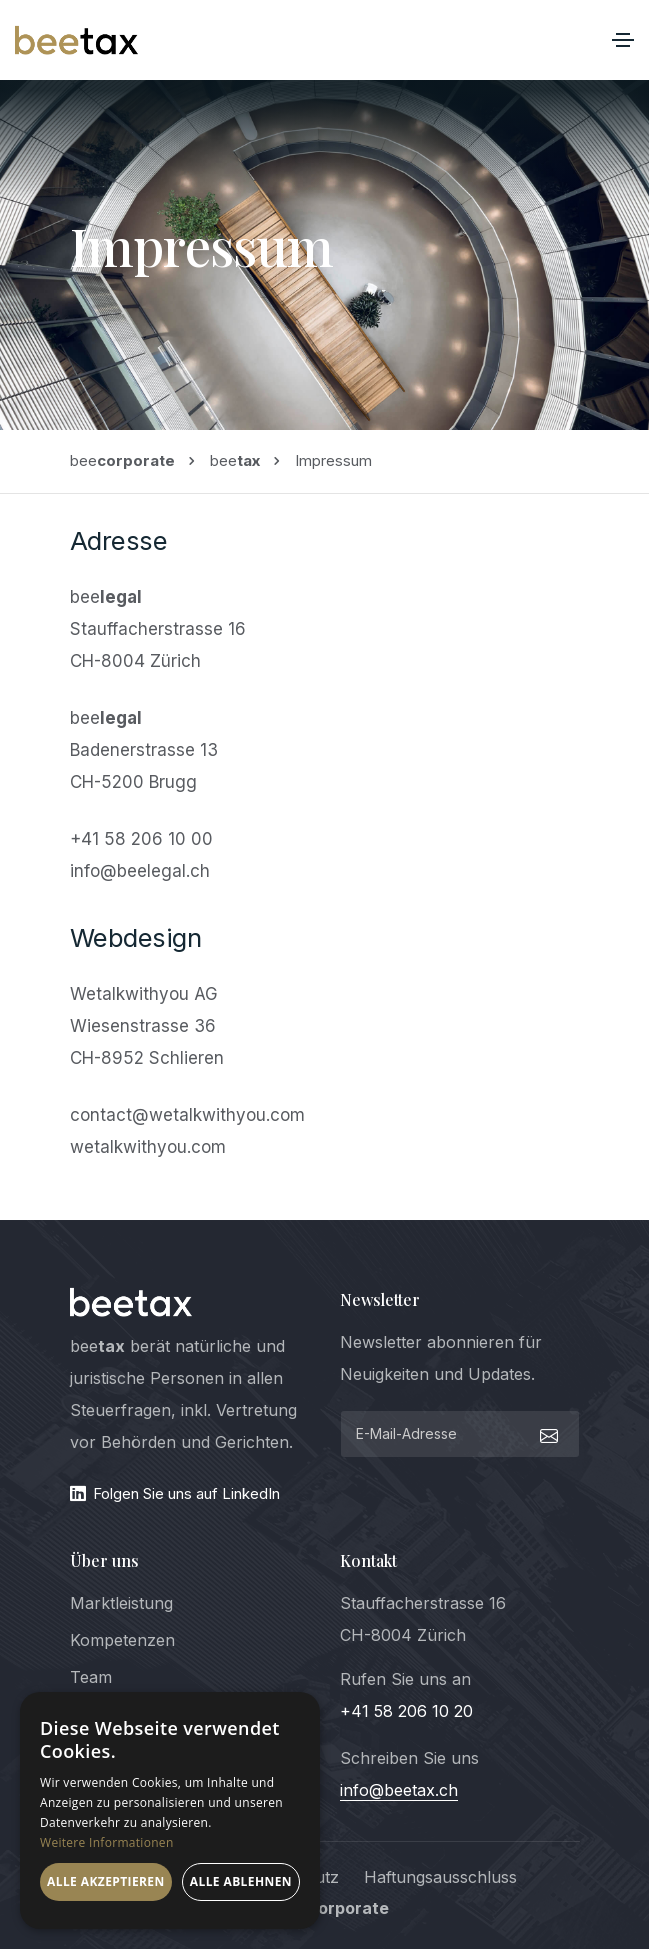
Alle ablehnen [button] (241, 1881)
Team (91, 1677)
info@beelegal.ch (140, 871)
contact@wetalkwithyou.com (187, 1115)
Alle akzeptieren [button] (106, 1881)
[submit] (546, 1434)
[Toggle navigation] (623, 40)
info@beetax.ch (399, 1790)
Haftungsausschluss (440, 1877)
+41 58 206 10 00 (141, 839)
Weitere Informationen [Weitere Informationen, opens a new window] (107, 1842)
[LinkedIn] (190, 1494)
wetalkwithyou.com (148, 1147)
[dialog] (170, 1810)
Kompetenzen (122, 1640)
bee (122, 460)
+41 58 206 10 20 (406, 1711)
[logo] (131, 1302)
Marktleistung (121, 1603)
